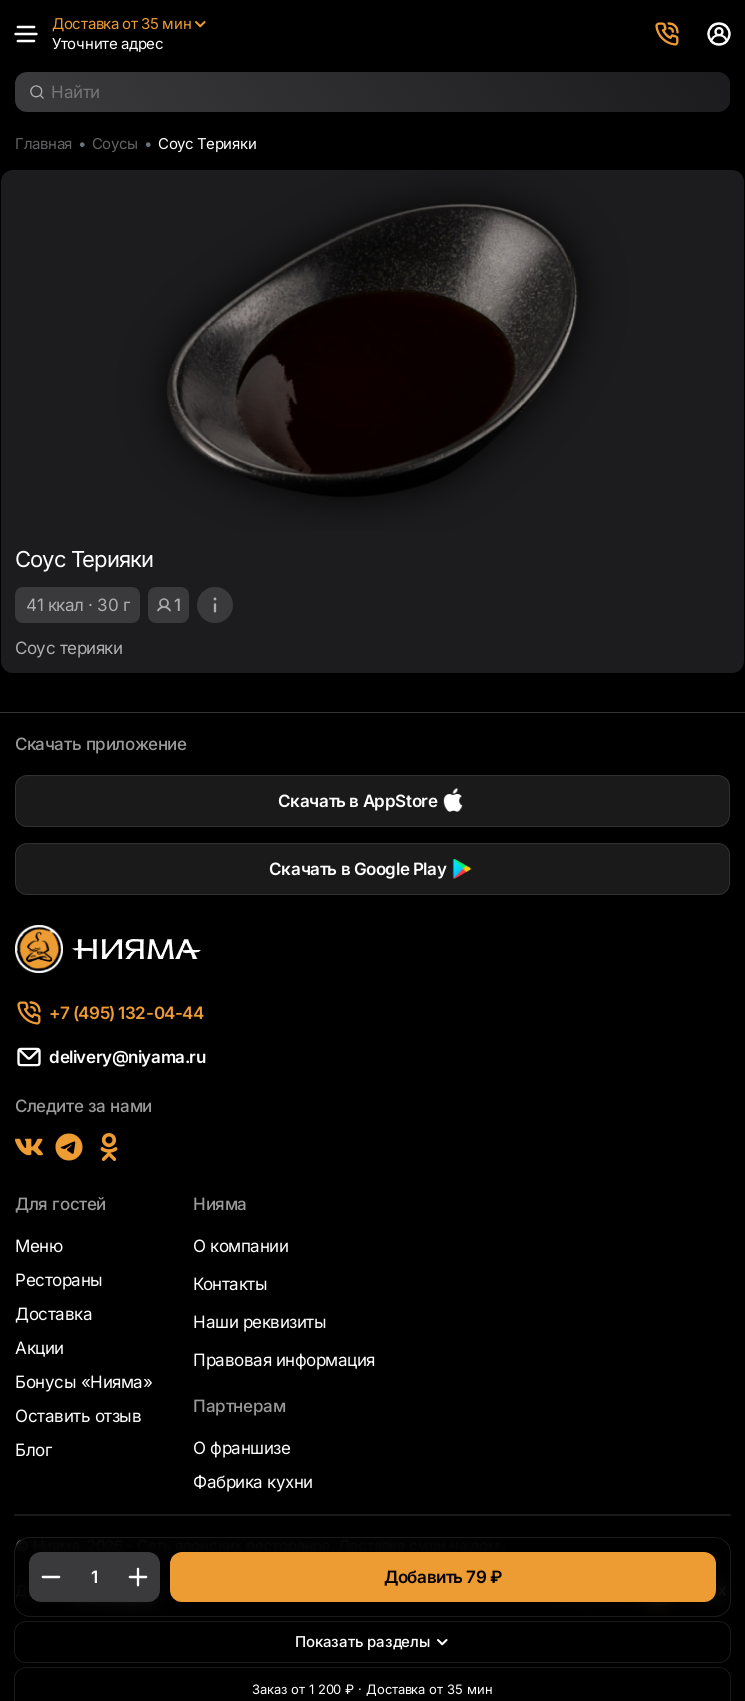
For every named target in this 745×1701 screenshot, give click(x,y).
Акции (39, 1348)
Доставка (53, 1314)
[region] (372, 604)
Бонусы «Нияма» (83, 1382)
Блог (33, 1450)
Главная (48, 145)
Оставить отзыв (78, 1416)
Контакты (230, 1284)
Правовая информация (284, 1360)
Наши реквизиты (259, 1322)
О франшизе (241, 1448)
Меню (38, 1246)
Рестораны (59, 1280)
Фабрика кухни (253, 1482)
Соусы (128, 145)
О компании (240, 1246)
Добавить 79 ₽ (443, 1577)
